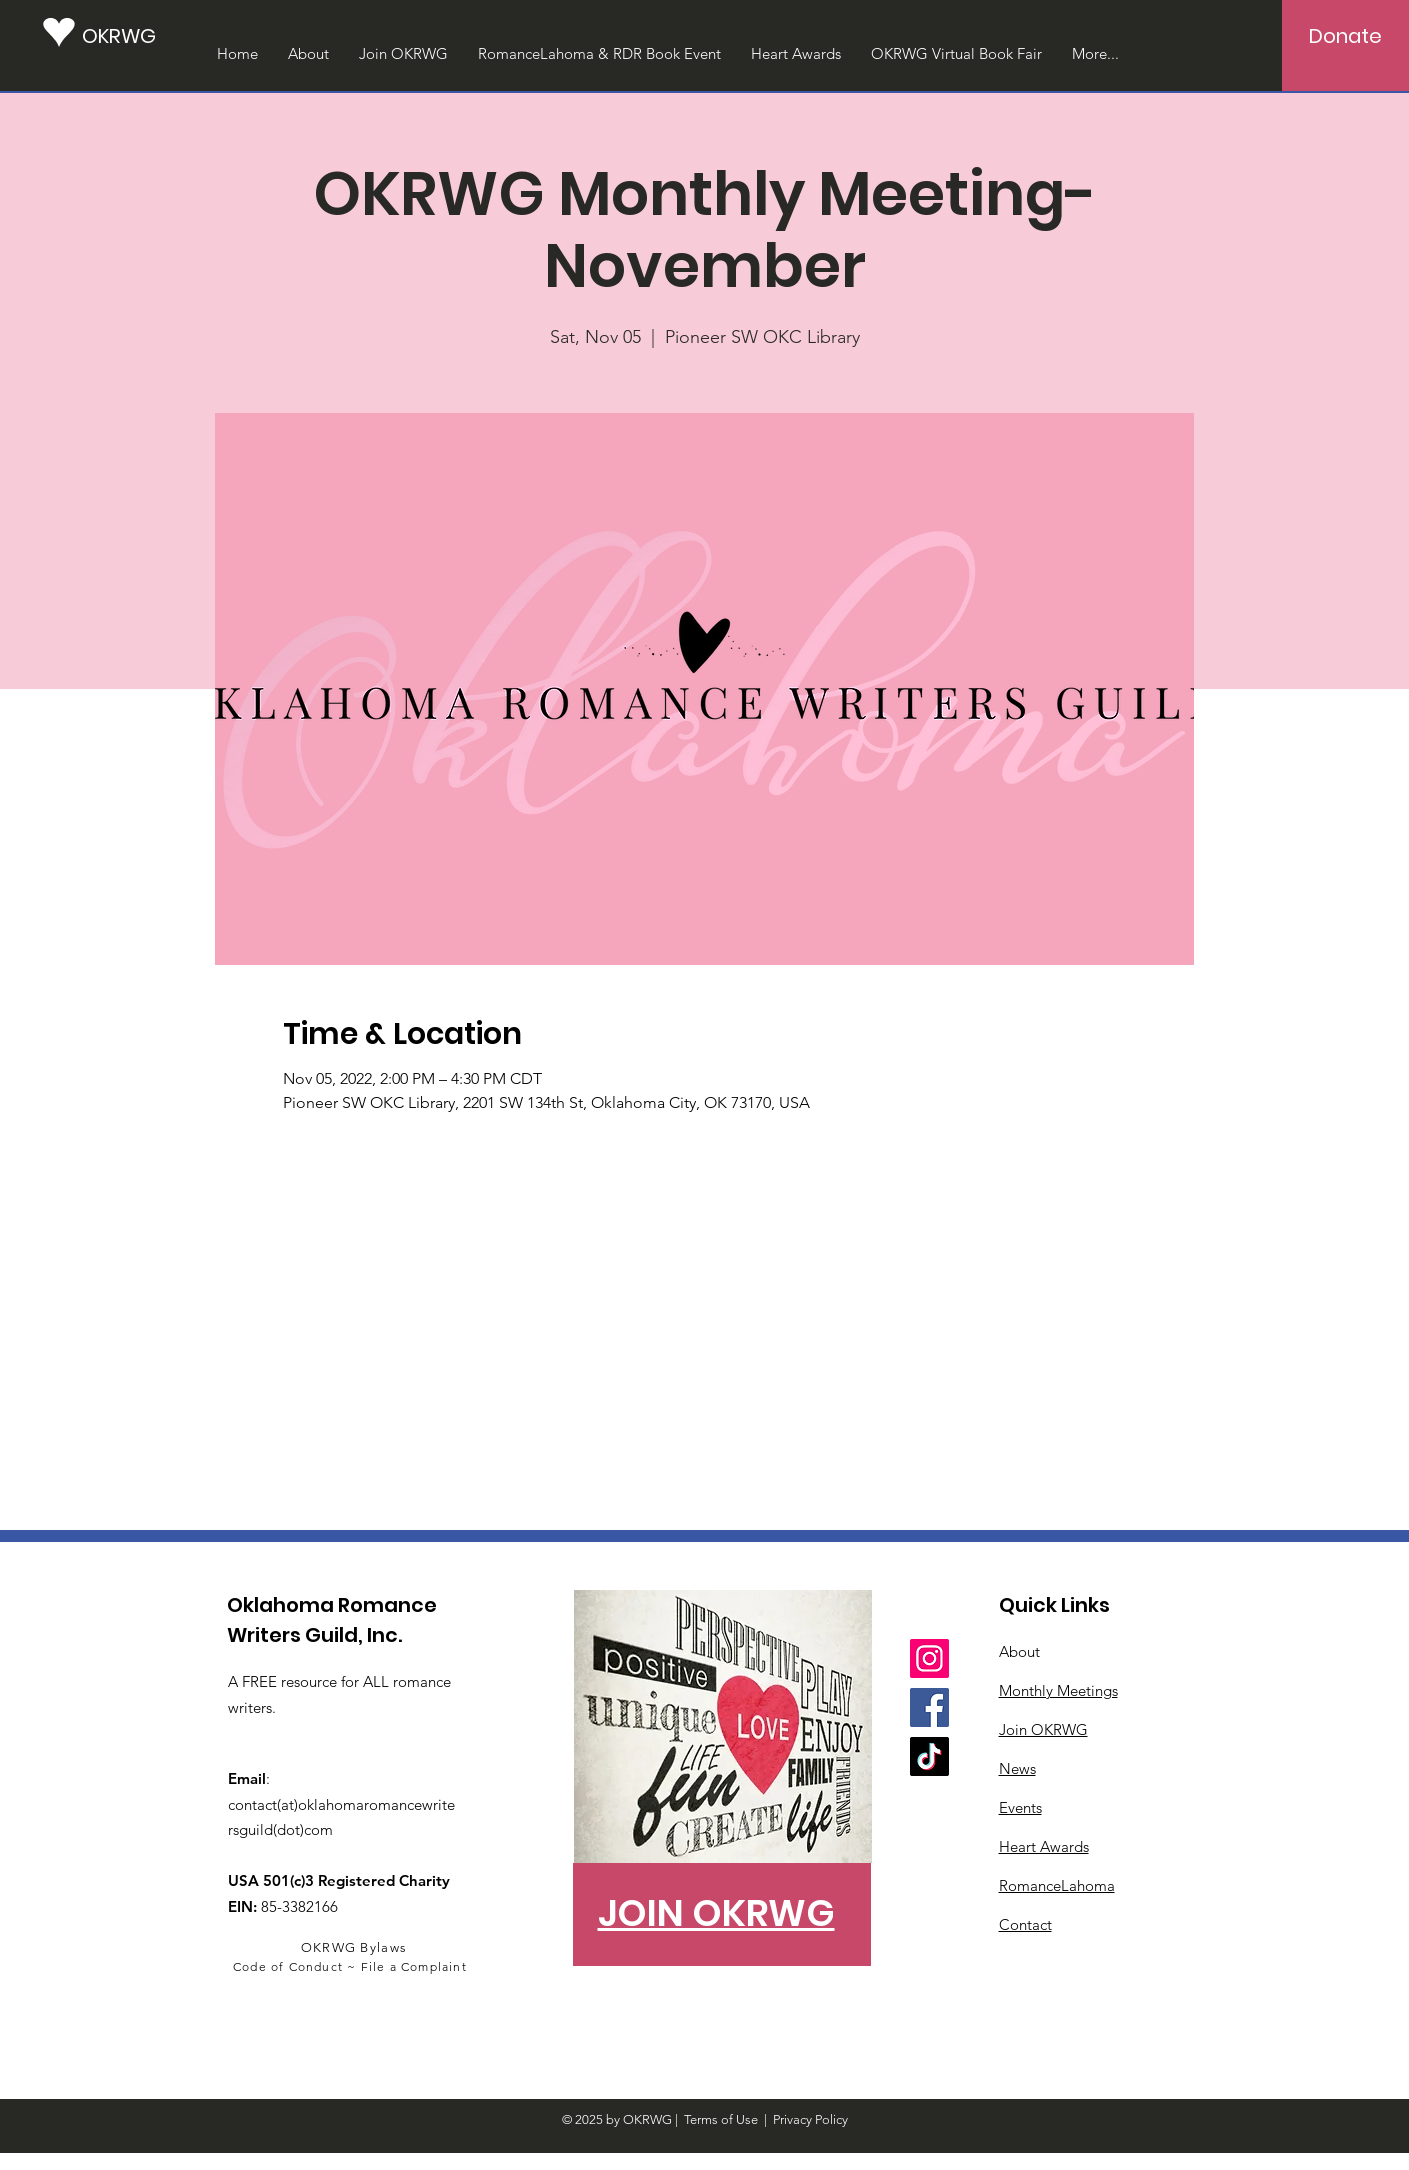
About (1019, 1651)
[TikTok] (929, 1756)
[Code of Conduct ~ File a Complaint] (352, 1966)
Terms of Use (721, 2119)
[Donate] (1345, 36)
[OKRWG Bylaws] (356, 1947)
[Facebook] (929, 1707)
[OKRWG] (127, 35)
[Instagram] (929, 1658)
